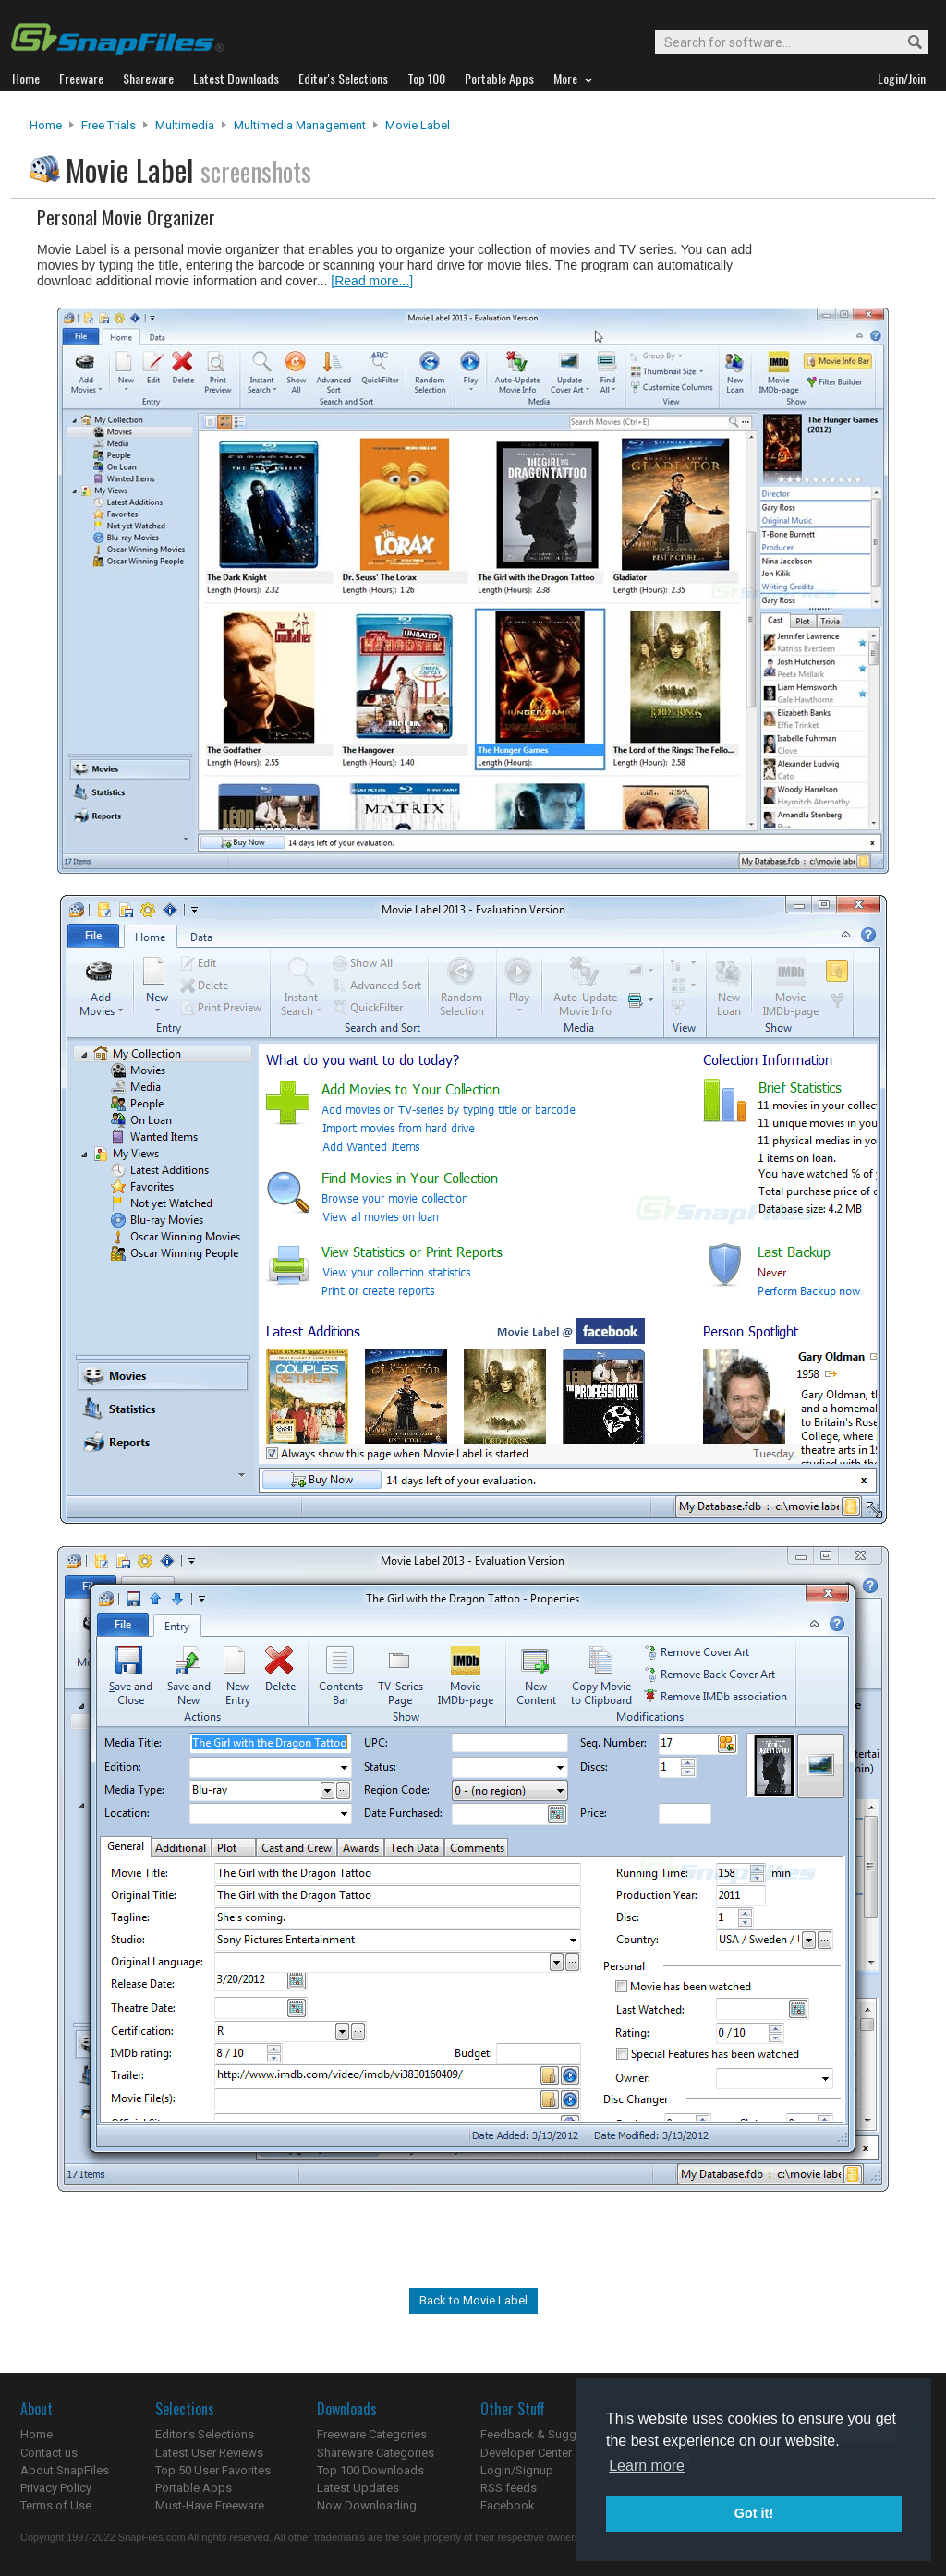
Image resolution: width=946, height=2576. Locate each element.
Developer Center (526, 2453)
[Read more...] (372, 280)
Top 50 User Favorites (213, 2470)
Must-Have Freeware (209, 2505)
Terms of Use (55, 2505)
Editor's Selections (204, 2434)
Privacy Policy (55, 2488)
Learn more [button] (647, 2465)
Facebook (507, 2505)
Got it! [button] (753, 2513)
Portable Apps (193, 2488)
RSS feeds (508, 2488)
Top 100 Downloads (370, 2470)
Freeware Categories (372, 2434)
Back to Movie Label (473, 2300)
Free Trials (108, 125)
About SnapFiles (64, 2470)
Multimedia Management (300, 125)
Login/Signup (516, 2470)
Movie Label (417, 125)
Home (46, 125)
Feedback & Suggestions (548, 2434)
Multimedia (184, 125)
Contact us (49, 2453)
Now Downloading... (371, 2505)
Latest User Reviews (209, 2453)
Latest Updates (358, 2488)
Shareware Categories (375, 2453)
